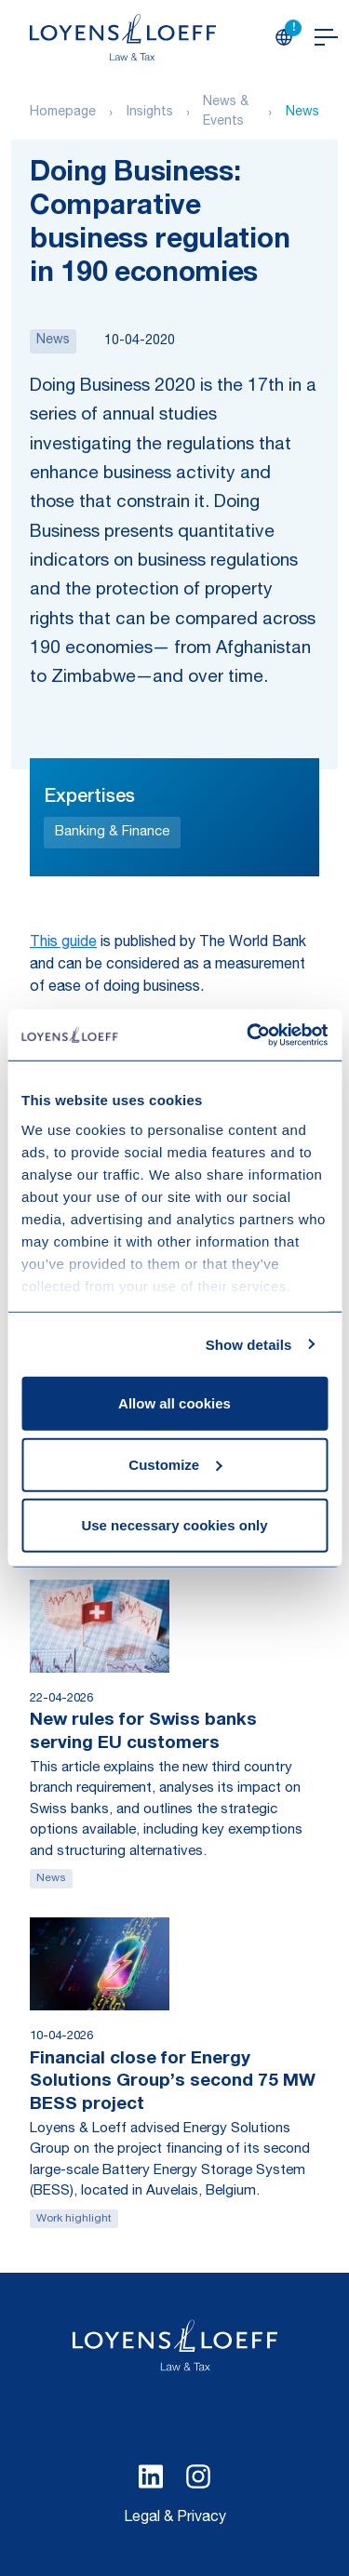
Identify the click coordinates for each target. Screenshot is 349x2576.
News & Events (225, 112)
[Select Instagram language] (198, 2476)
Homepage (63, 112)
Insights (150, 112)
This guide (63, 943)
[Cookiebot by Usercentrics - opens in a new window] (248, 1034)
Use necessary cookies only (174, 1525)
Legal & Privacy (175, 2518)
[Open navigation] (326, 37)
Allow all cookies (174, 1403)
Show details (249, 1344)
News (302, 112)
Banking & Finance (112, 832)
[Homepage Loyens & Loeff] (123, 37)
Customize (174, 1464)
